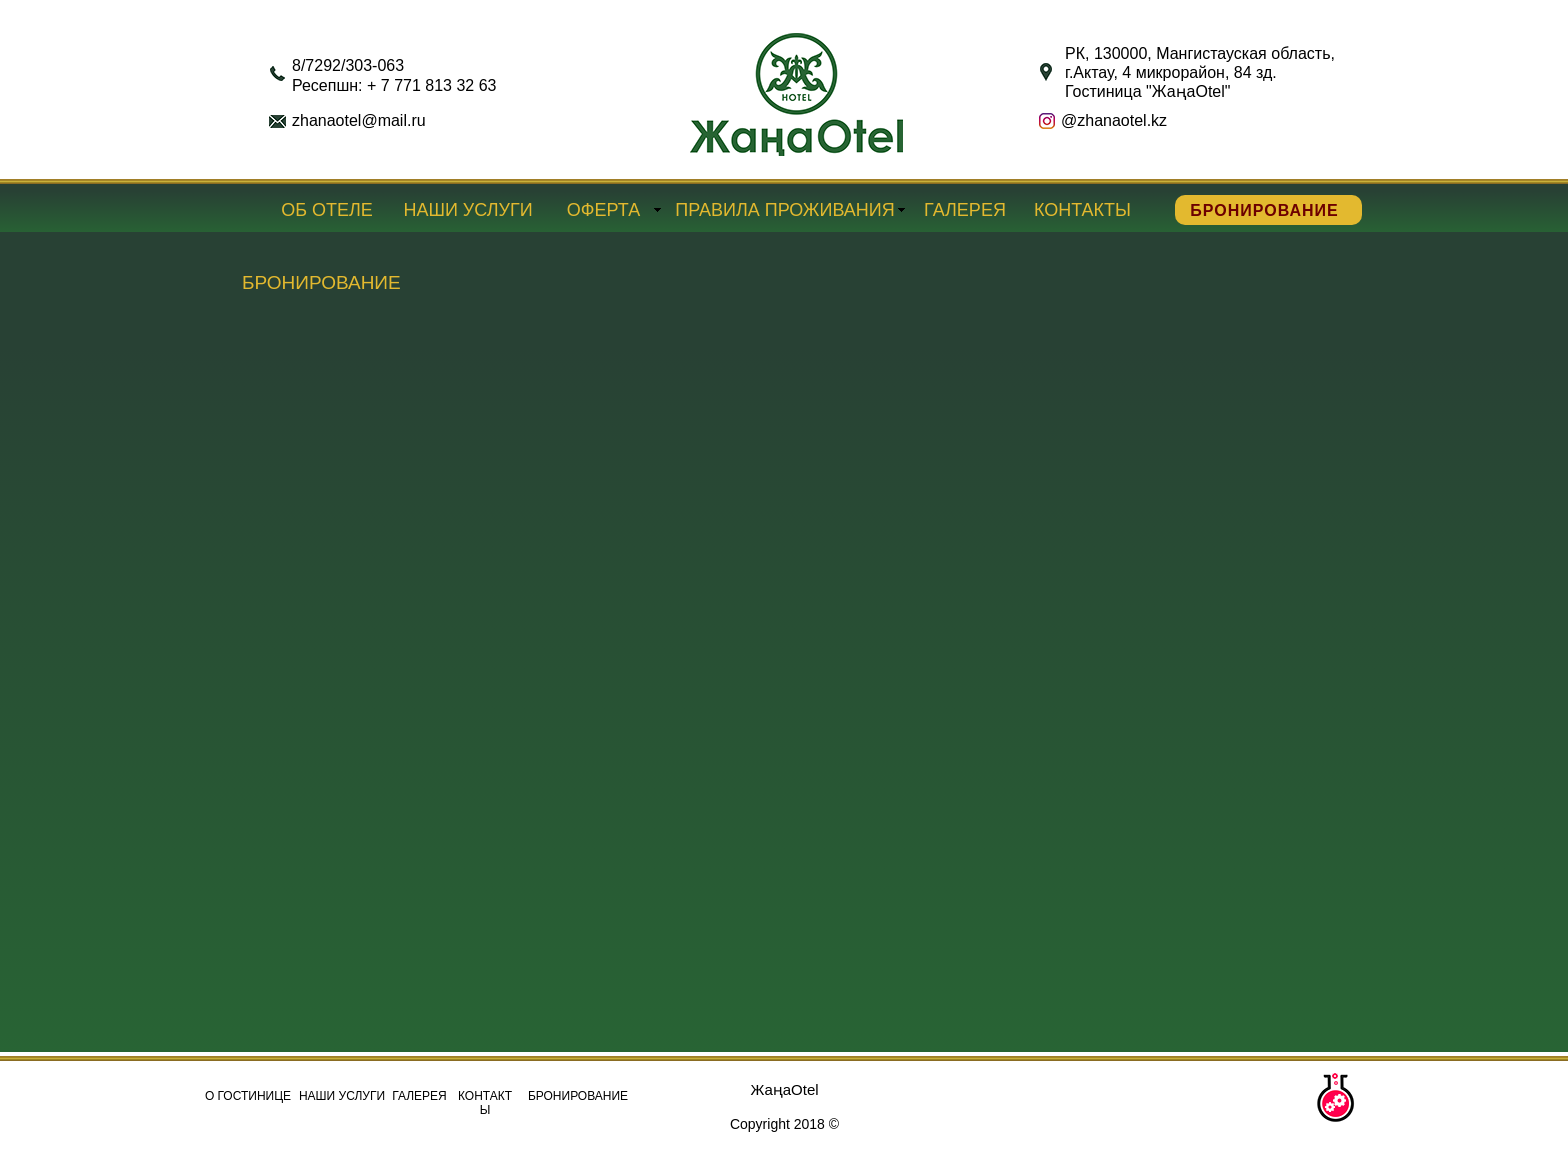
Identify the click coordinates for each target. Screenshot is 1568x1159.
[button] (1335, 1098)
